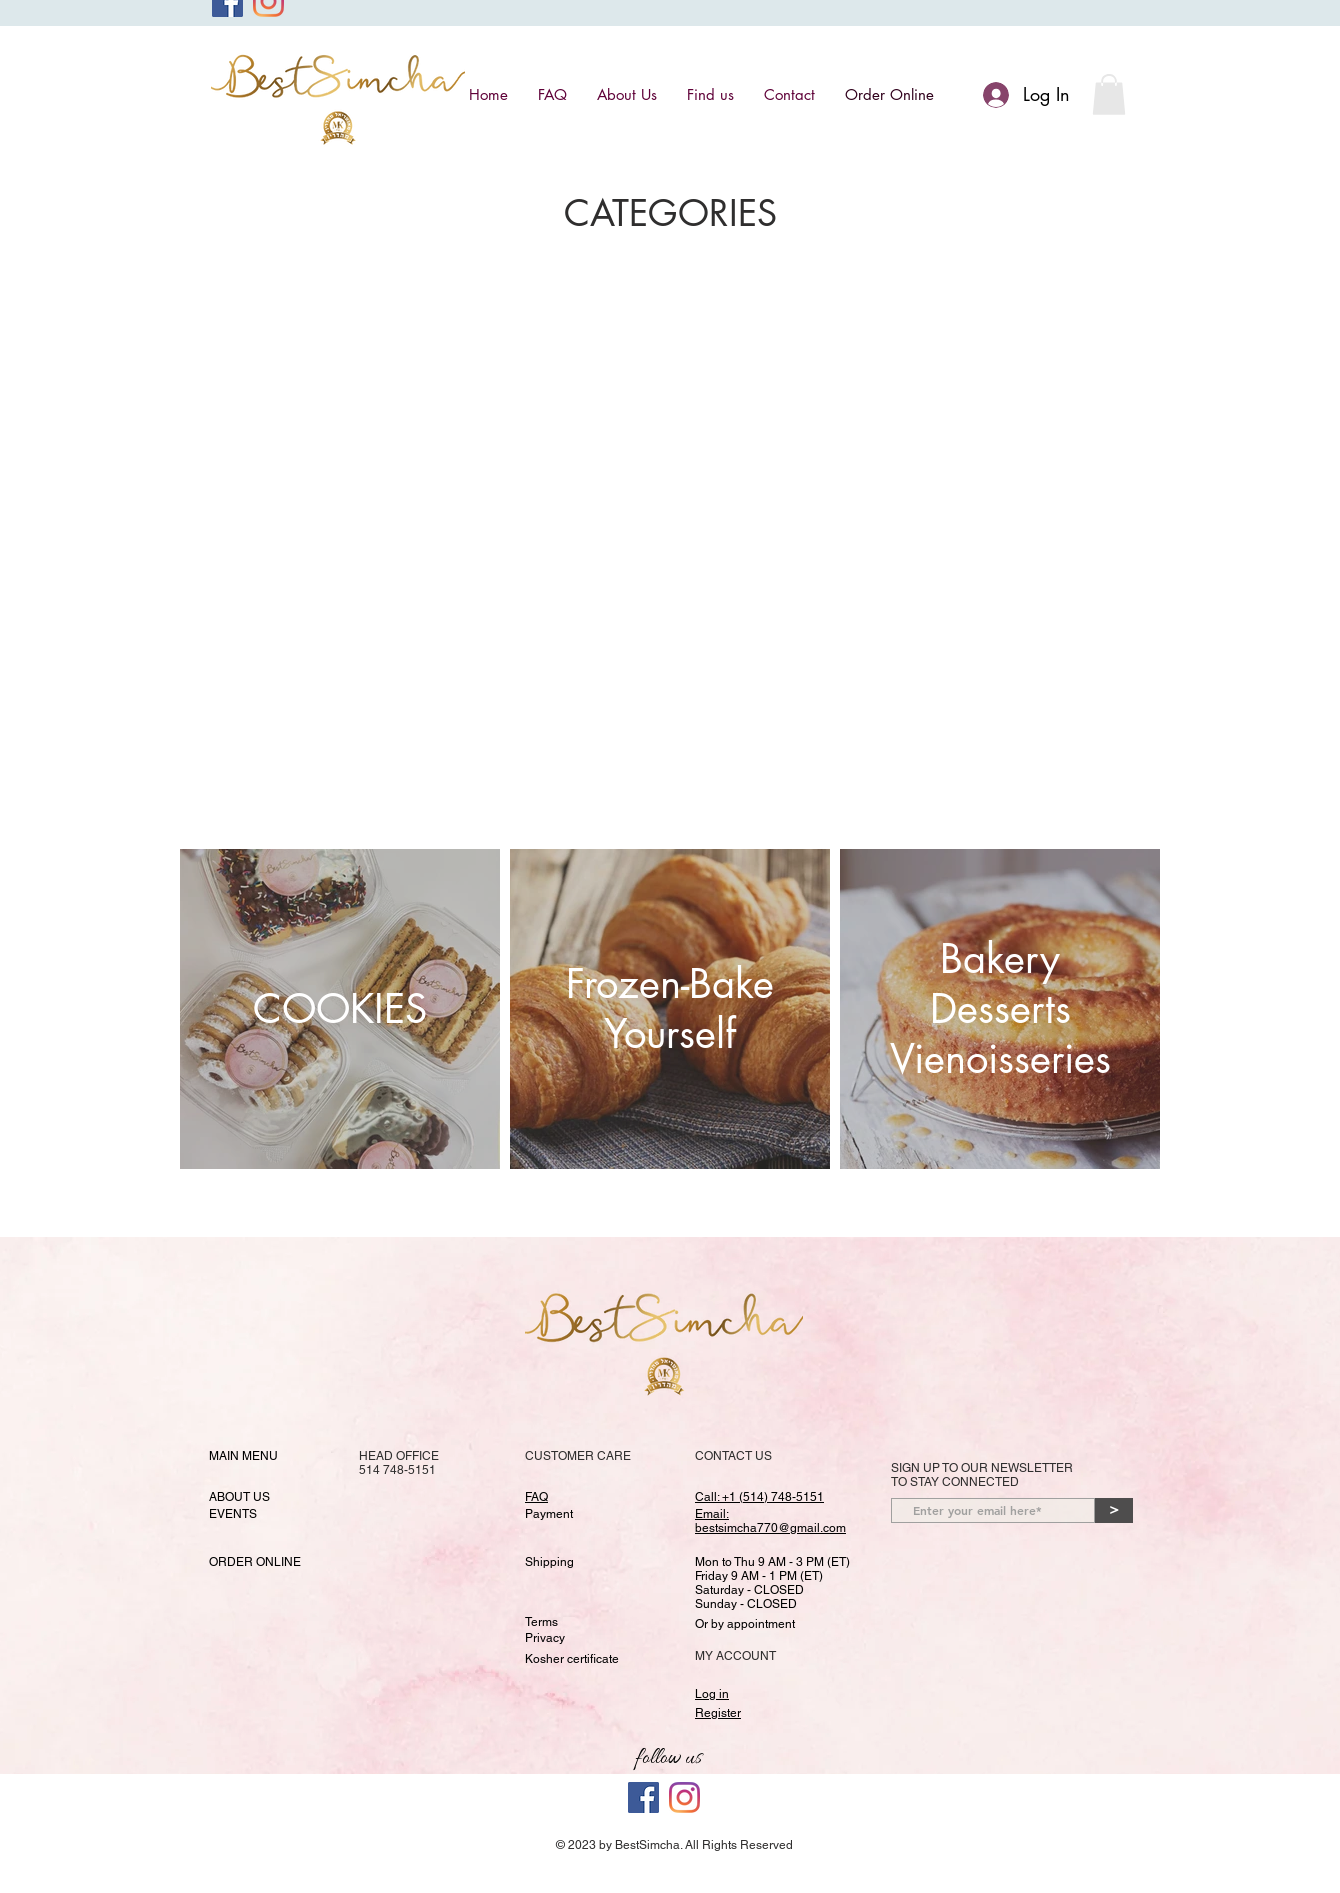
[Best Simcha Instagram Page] (684, 1797)
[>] (1114, 1510)
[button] (1109, 94)
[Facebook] (643, 1797)
